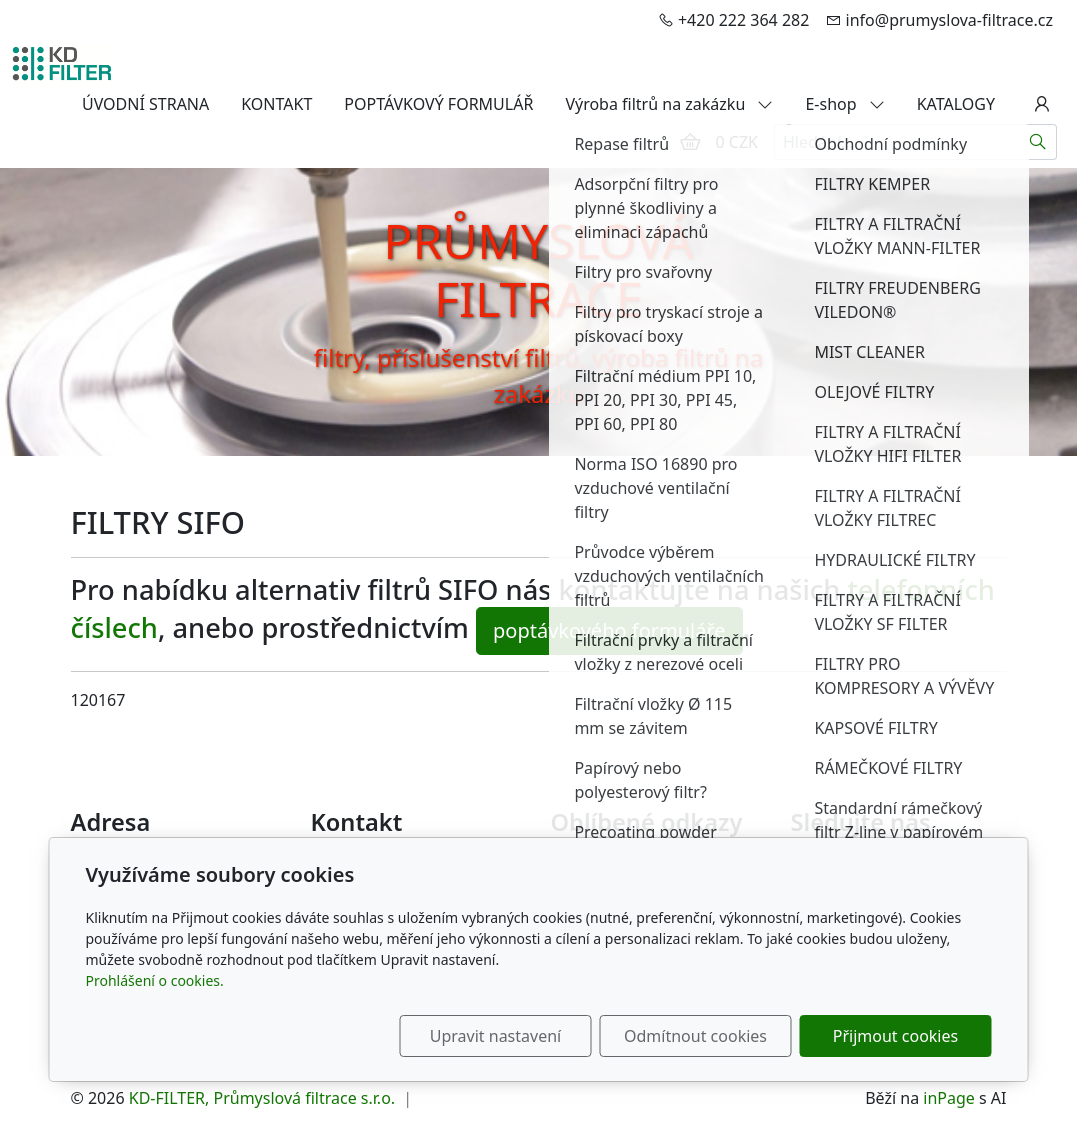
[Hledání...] (897, 142)
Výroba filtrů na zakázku (669, 104)
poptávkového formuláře (609, 630)
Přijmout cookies (895, 1036)
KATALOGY (956, 104)
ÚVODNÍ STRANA (145, 104)
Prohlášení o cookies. (155, 980)
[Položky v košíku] (690, 142)
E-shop (844, 104)
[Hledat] (1038, 142)
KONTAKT (276, 104)
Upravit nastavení (495, 1036)
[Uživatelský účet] (1042, 104)
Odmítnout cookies (695, 1036)
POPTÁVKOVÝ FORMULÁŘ (438, 104)
